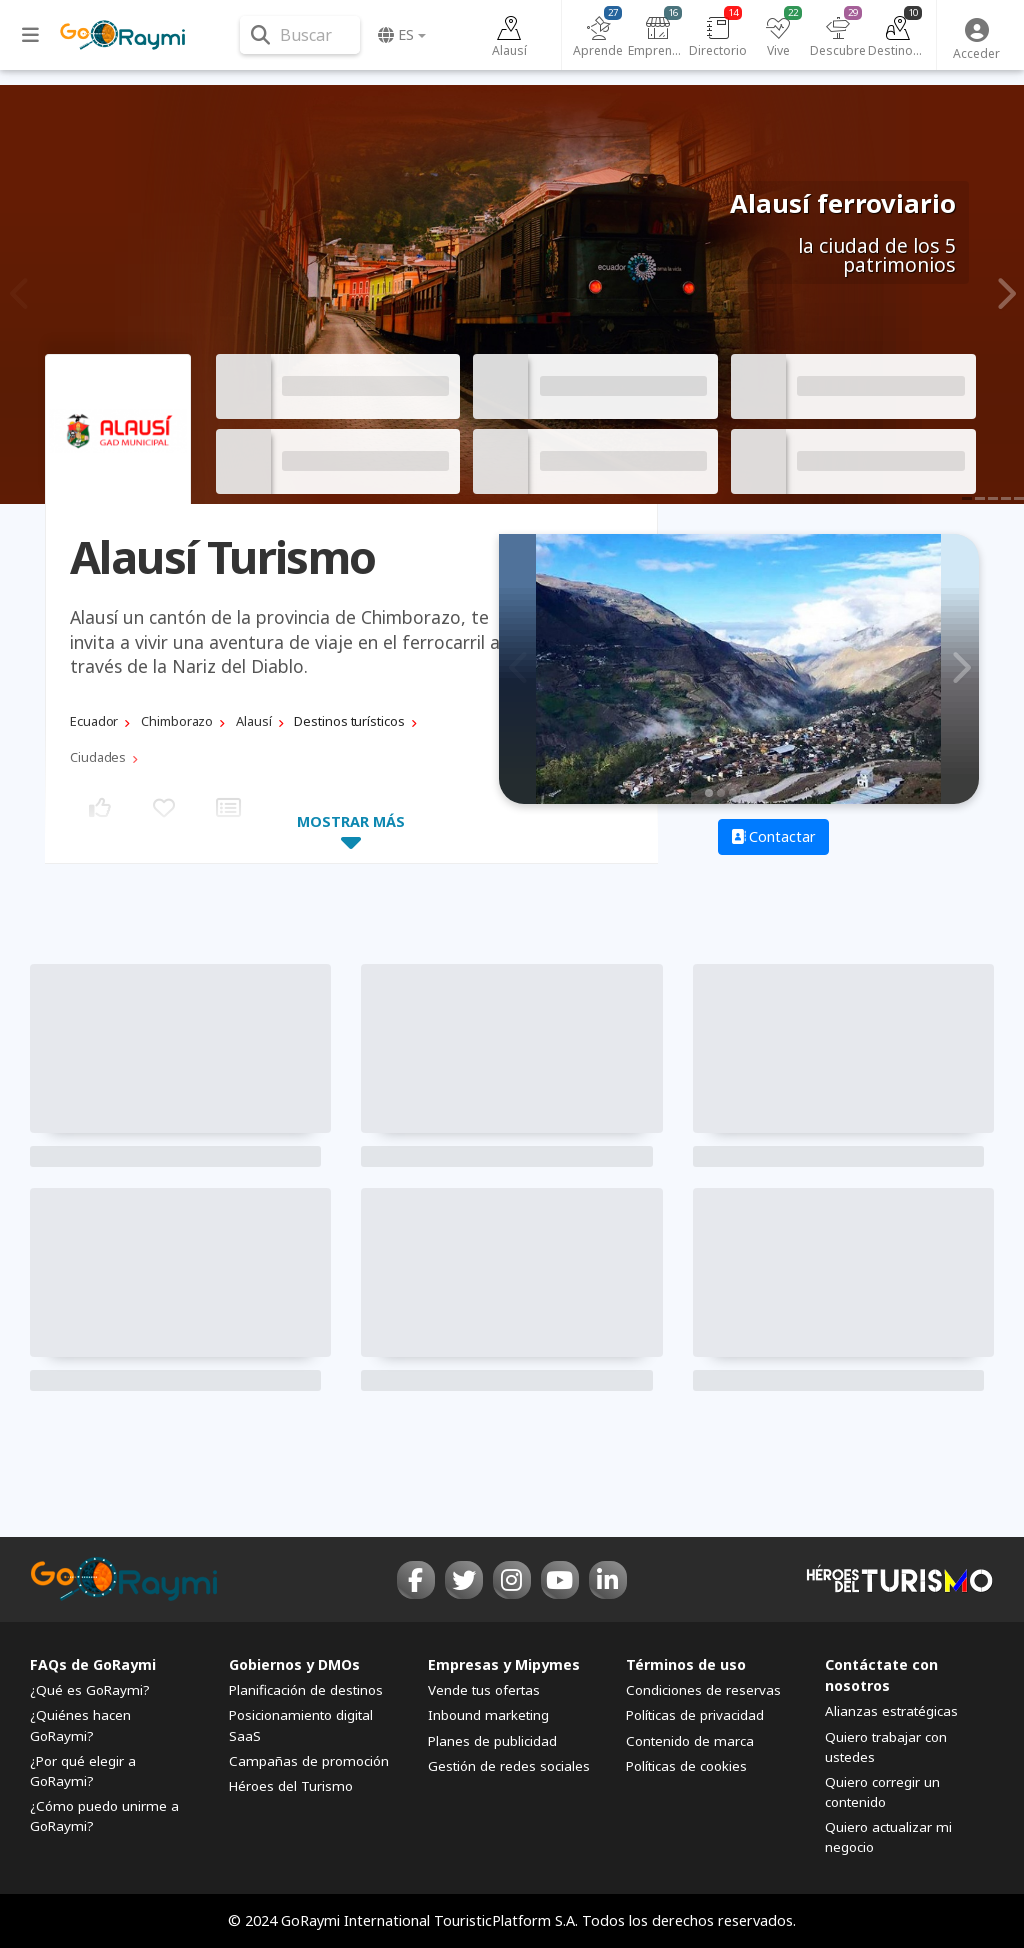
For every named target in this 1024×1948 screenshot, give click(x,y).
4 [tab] (745, 793)
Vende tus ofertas (484, 1690)
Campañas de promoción (309, 1761)
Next (1003, 294)
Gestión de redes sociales (509, 1766)
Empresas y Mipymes (504, 1664)
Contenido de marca (690, 1741)
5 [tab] (757, 793)
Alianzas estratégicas (891, 1711)
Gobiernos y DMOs (294, 1664)
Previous (21, 294)
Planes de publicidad (492, 1741)
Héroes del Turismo (291, 1786)
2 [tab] (721, 793)
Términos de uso (686, 1664)
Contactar (773, 836)
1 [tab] (709, 793)
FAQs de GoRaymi (93, 1664)
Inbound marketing (488, 1715)
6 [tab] (769, 793)
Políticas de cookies (686, 1766)
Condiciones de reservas (703, 1690)
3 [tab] (733, 793)
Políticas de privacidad (695, 1715)
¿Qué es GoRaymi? (90, 1690)
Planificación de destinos (306, 1690)
